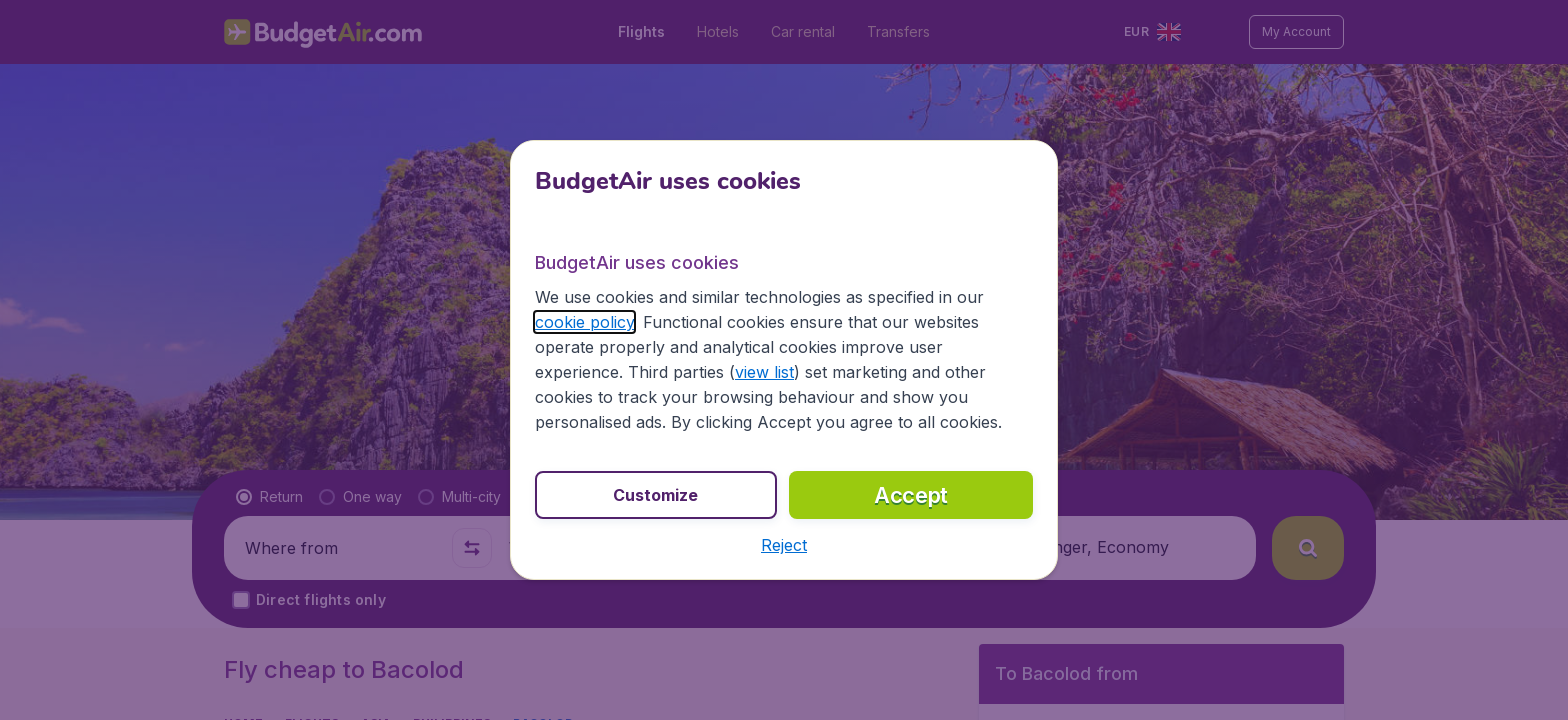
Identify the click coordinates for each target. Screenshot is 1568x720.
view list (764, 372)
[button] (784, 545)
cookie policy (584, 322)
